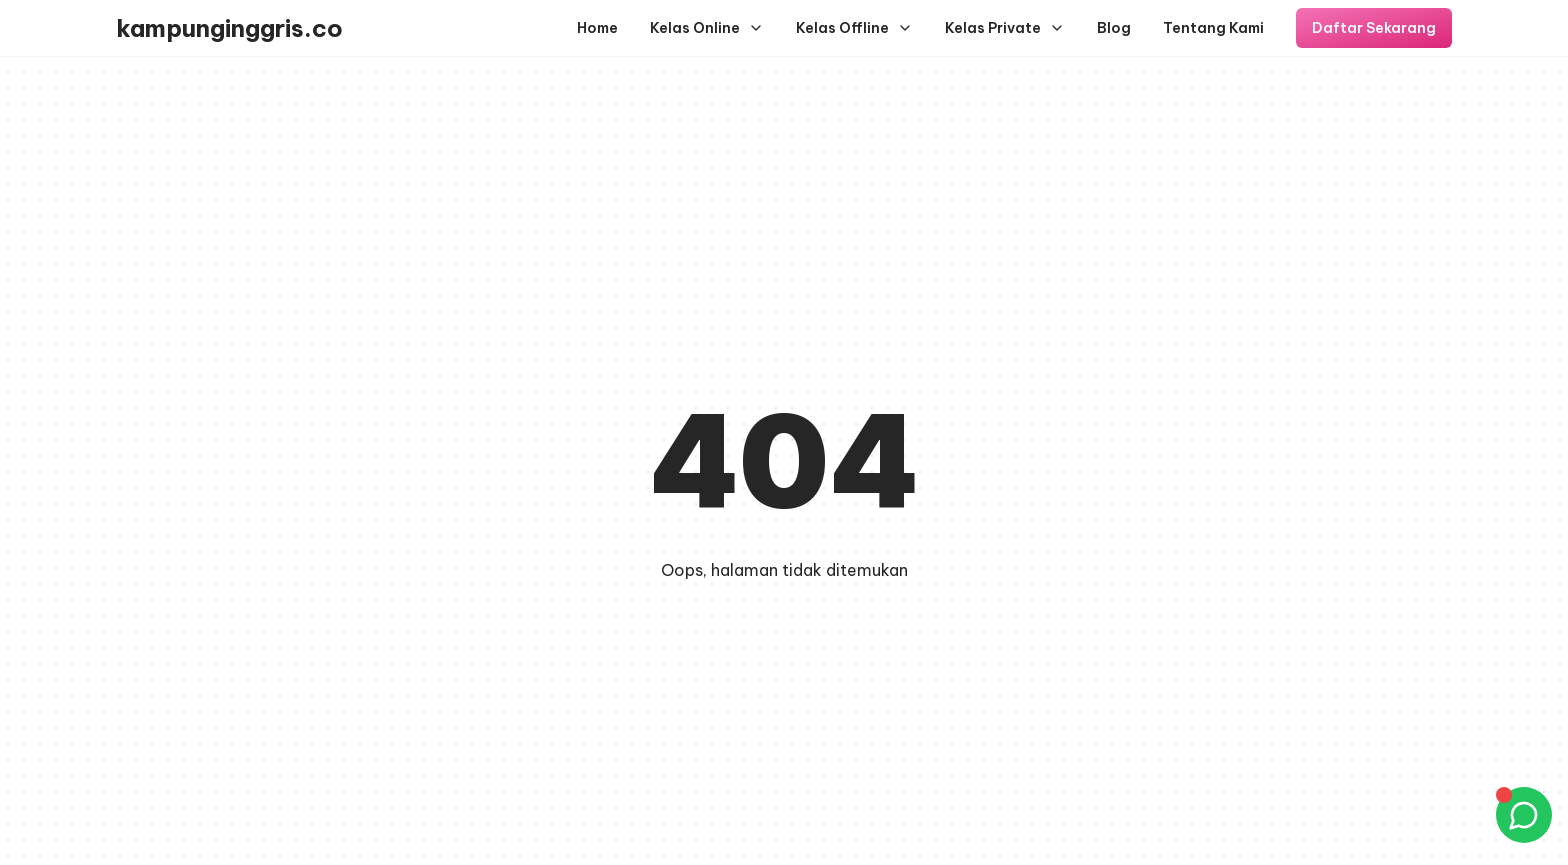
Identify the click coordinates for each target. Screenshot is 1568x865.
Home (597, 28)
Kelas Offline (854, 28)
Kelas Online (707, 28)
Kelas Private (1005, 28)
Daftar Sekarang (1374, 28)
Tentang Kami (1213, 28)
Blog (1114, 28)
